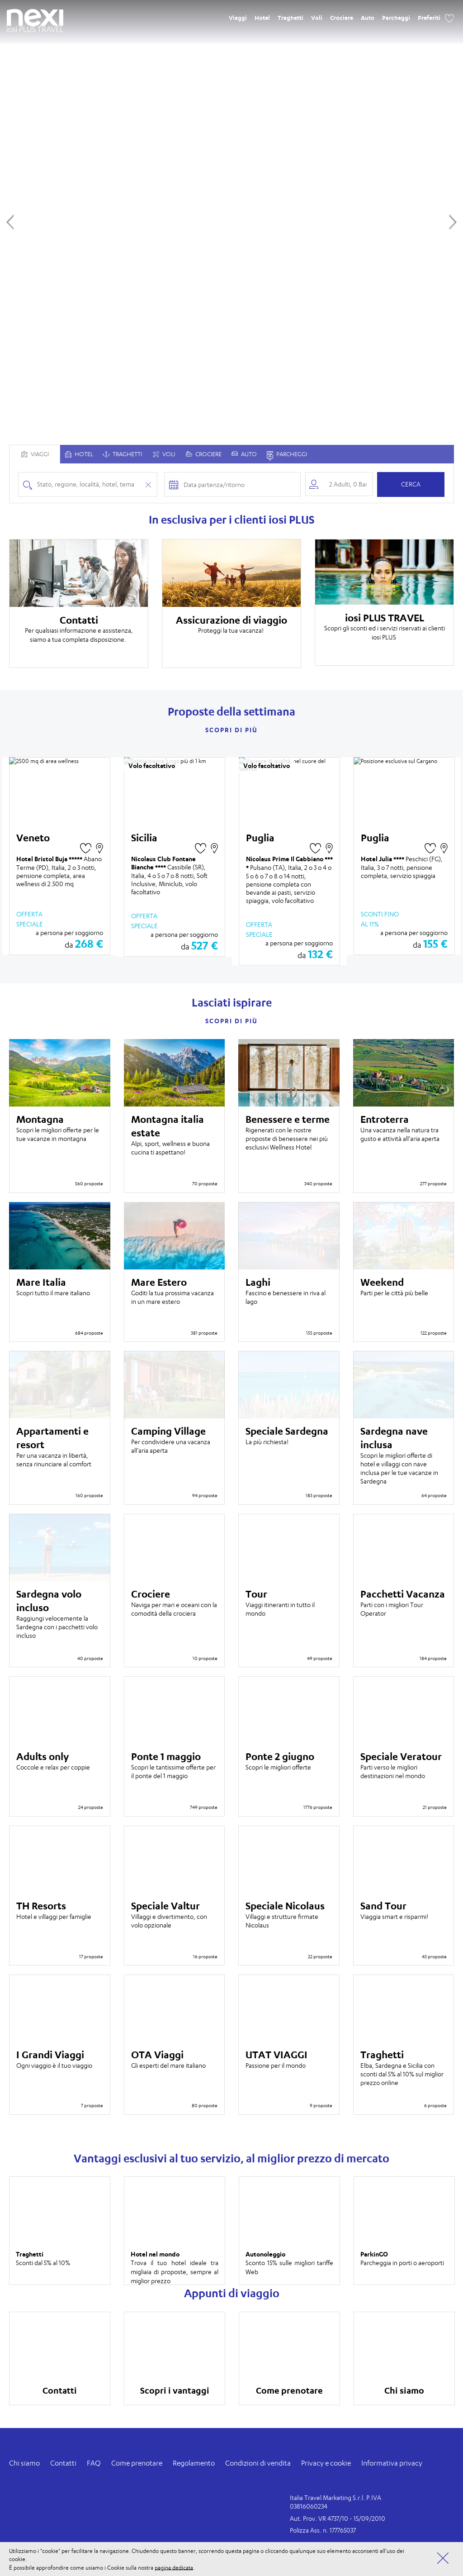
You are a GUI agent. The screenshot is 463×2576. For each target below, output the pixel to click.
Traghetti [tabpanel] (122, 454)
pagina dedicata (174, 2567)
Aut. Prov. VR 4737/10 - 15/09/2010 (337, 2518)
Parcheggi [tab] (287, 455)
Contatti (63, 2463)
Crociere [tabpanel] (204, 454)
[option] (78, 603)
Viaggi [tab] (35, 454)
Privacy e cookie (326, 2463)
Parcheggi (396, 17)
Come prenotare (136, 2463)
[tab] (79, 454)
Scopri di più (231, 730)
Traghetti (290, 17)
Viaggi (238, 17)
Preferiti (429, 17)
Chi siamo (24, 2463)
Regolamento (194, 2463)
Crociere (341, 17)
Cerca (410, 484)
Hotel (262, 17)
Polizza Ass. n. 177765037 (323, 2530)
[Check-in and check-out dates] (239, 484)
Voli (316, 17)
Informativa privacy (391, 2463)
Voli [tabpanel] (164, 454)
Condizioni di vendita (258, 2463)
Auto (367, 17)
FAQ (94, 2463)
